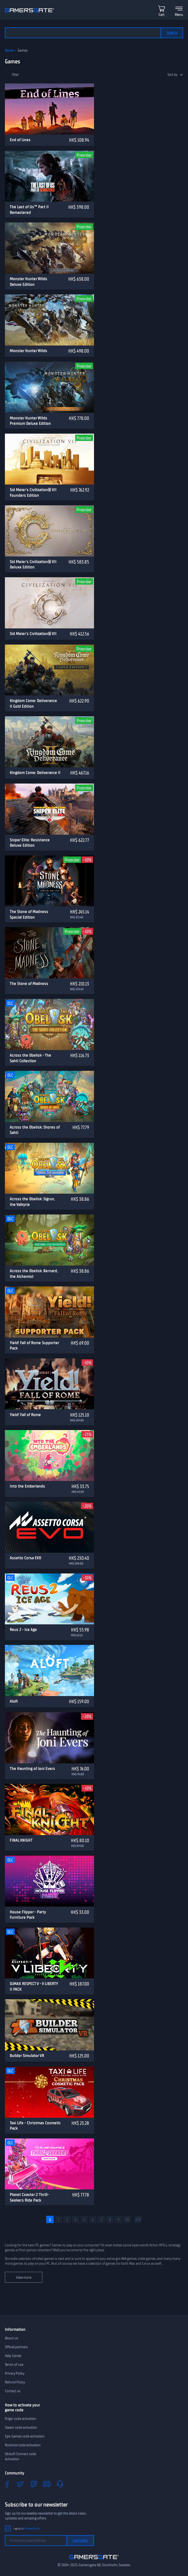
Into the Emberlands (27, 1486)
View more (23, 2277)
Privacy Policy (14, 2373)
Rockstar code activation (23, 2445)
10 (127, 2219)
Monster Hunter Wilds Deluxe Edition (28, 281)
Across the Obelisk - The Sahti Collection (30, 1057)
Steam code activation (21, 2427)
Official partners (16, 2347)
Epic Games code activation (25, 2436)
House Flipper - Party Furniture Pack (28, 1914)
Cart (161, 14)
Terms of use (14, 2364)
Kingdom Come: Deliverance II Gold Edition (33, 703)
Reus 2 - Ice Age (23, 1629)
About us (11, 2338)
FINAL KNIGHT (21, 1840)
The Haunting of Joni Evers (32, 1768)
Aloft (14, 1701)
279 (138, 2219)
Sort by (172, 74)
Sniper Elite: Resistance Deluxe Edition (30, 842)
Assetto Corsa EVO (25, 1557)
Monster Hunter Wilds (28, 350)
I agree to (26, 2528)
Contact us (13, 2391)
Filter (15, 74)
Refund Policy (15, 2382)
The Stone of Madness (29, 983)
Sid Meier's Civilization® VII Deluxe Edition (33, 564)
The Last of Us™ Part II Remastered (29, 209)
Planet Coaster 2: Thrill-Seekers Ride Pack (29, 2197)
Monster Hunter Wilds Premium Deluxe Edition (30, 420)
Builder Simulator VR (27, 2055)
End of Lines (20, 139)
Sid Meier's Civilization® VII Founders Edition (33, 492)
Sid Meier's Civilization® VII (33, 633)
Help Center (13, 2355)
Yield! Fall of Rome (25, 1414)
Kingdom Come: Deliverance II (35, 772)
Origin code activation (20, 2418)
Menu (179, 14)
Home (9, 50)
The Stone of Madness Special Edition (29, 914)
